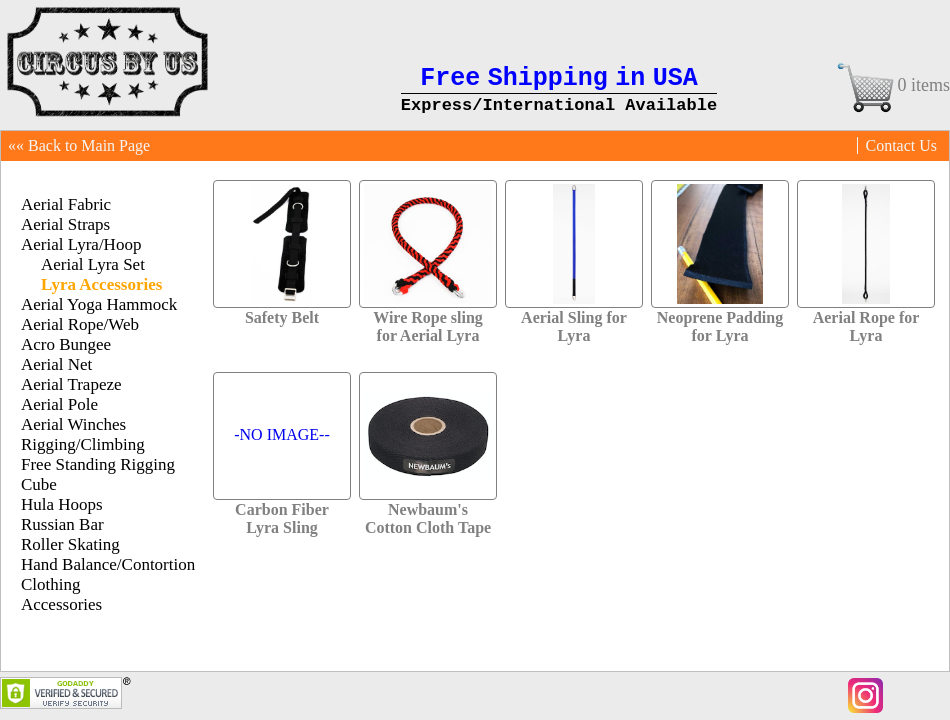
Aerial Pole (59, 404)
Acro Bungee (66, 344)
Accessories (61, 604)
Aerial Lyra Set (93, 264)
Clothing (51, 584)
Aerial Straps (65, 224)
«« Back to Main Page (79, 145)
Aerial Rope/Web (80, 324)
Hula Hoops (62, 504)
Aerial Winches (73, 424)
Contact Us (901, 145)
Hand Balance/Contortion (108, 564)
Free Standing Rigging (98, 464)
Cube (39, 484)
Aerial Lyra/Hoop (81, 244)
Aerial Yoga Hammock (99, 304)
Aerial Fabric (66, 204)
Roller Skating (70, 544)
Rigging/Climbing (83, 444)
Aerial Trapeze (71, 384)
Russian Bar (62, 524)
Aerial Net (56, 364)
